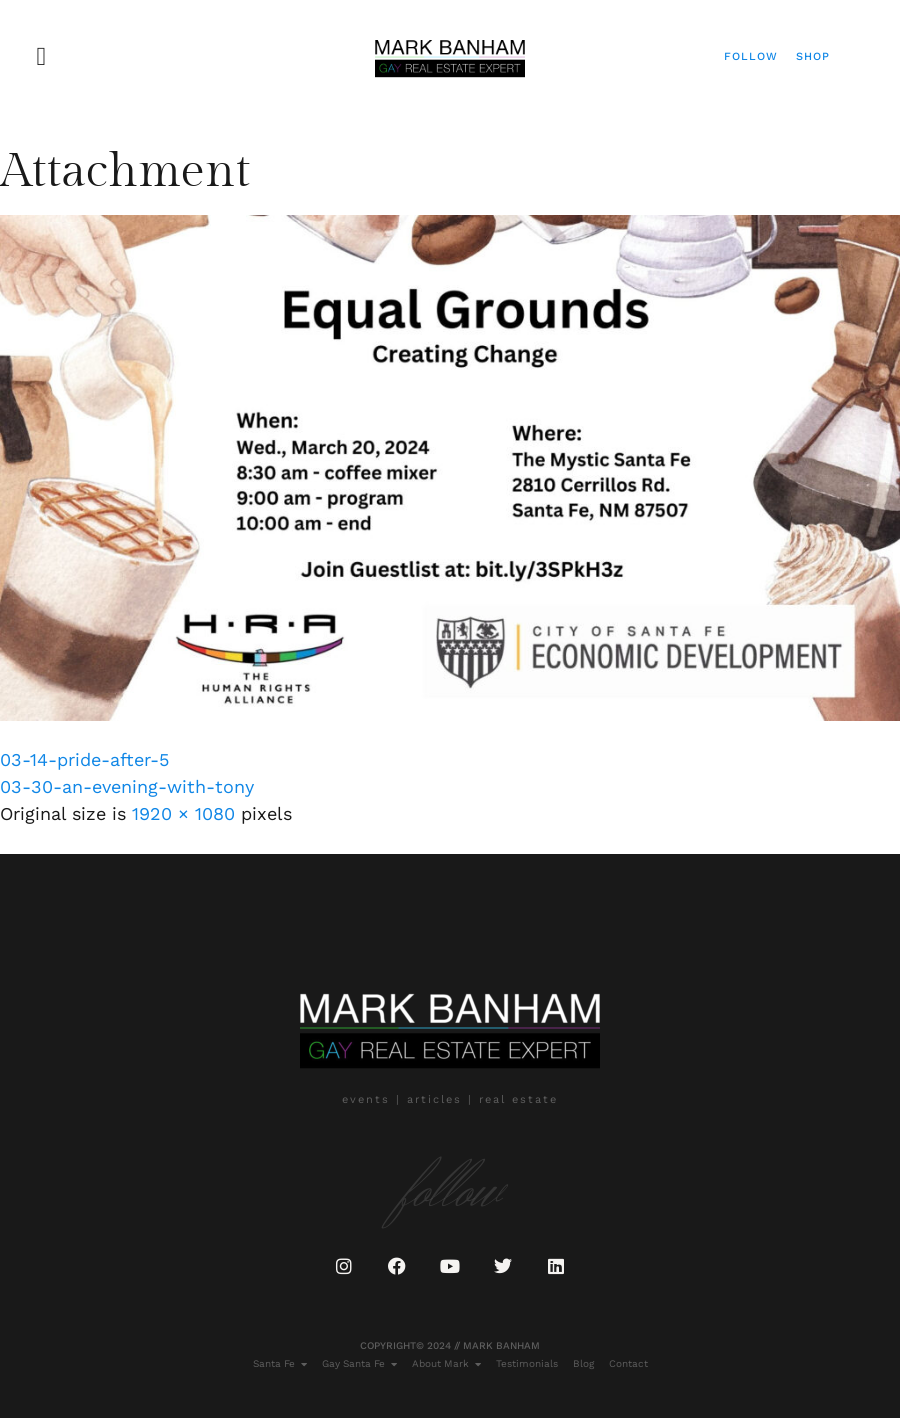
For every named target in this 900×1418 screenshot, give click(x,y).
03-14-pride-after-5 (84, 759)
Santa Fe (280, 1364)
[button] (41, 56)
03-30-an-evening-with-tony (127, 786)
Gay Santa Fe (359, 1364)
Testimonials (527, 1363)
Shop (813, 56)
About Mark (446, 1364)
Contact (628, 1363)
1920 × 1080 (183, 813)
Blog (583, 1363)
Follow (751, 56)
